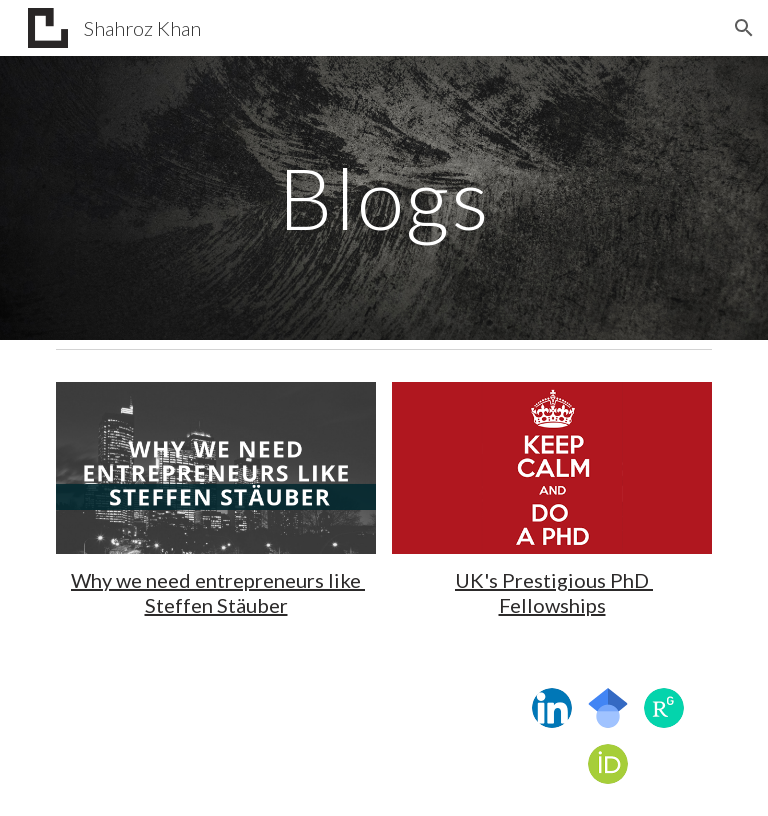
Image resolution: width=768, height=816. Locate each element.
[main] (383, 197)
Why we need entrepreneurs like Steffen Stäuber (218, 592)
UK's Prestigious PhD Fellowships (554, 592)
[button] (744, 28)
